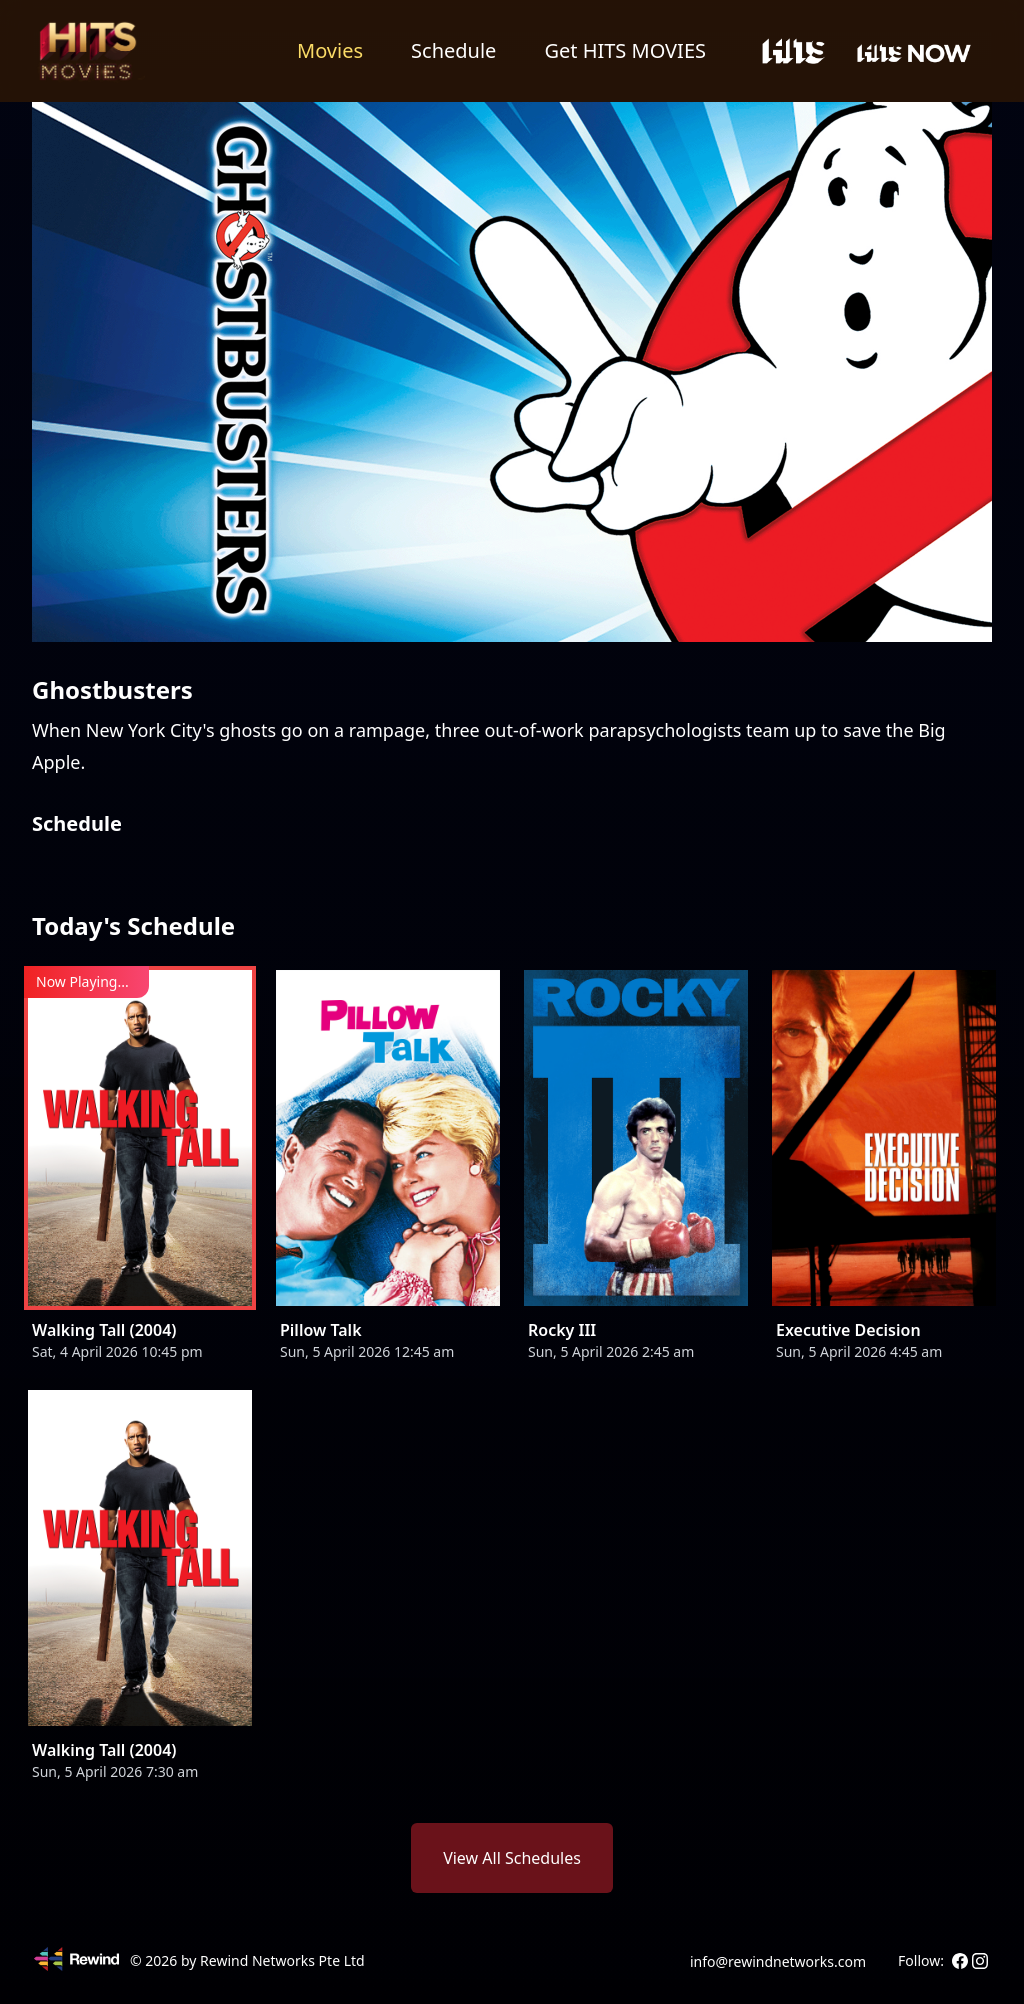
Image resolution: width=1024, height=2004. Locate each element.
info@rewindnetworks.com (778, 1961)
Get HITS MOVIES (625, 50)
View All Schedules (512, 1858)
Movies (330, 50)
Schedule (453, 50)
